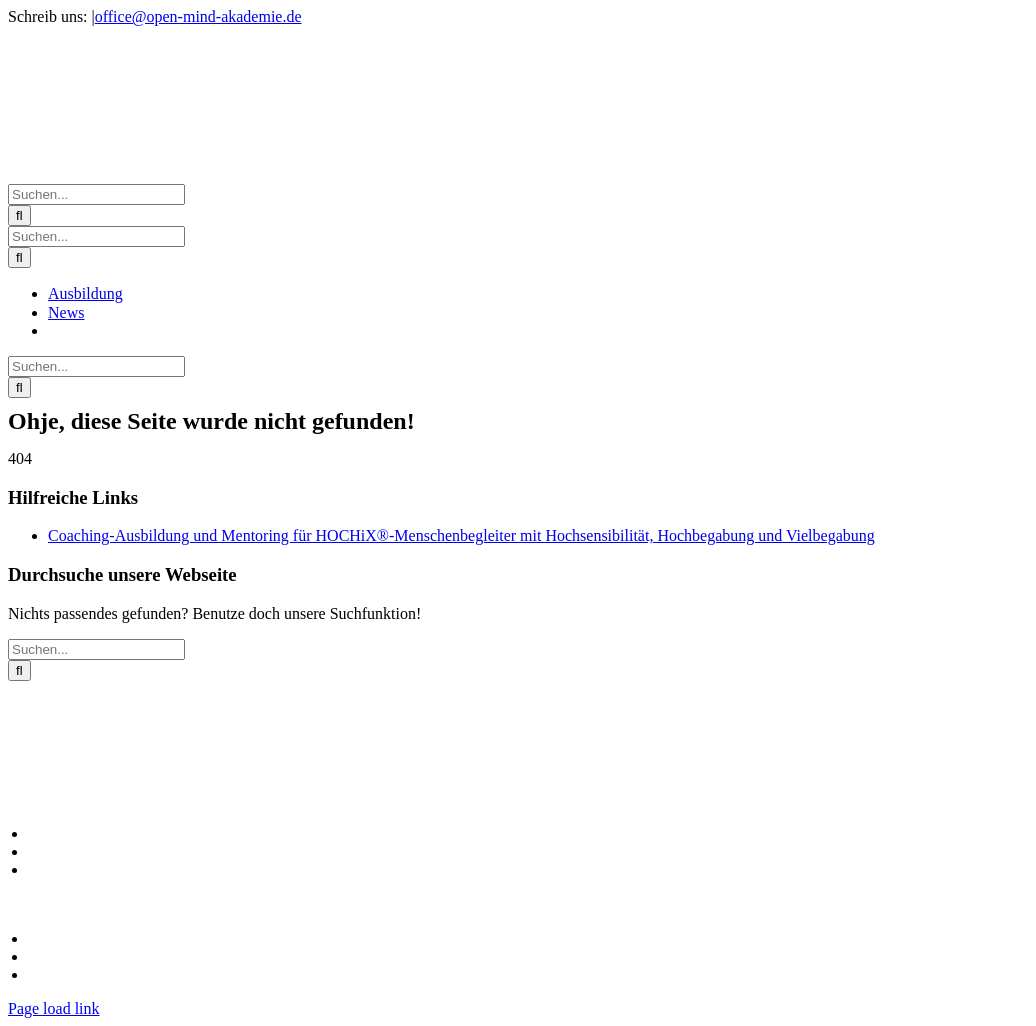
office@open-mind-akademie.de (198, 16)
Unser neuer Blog (81, 870)
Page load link (54, 1008)
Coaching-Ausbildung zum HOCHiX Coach (160, 852)
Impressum (61, 939)
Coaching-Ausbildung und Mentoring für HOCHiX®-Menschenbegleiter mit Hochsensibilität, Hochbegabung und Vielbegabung (461, 535)
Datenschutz (65, 957)
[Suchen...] (96, 194)
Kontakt (52, 975)
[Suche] (19, 215)
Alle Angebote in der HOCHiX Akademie (153, 834)
